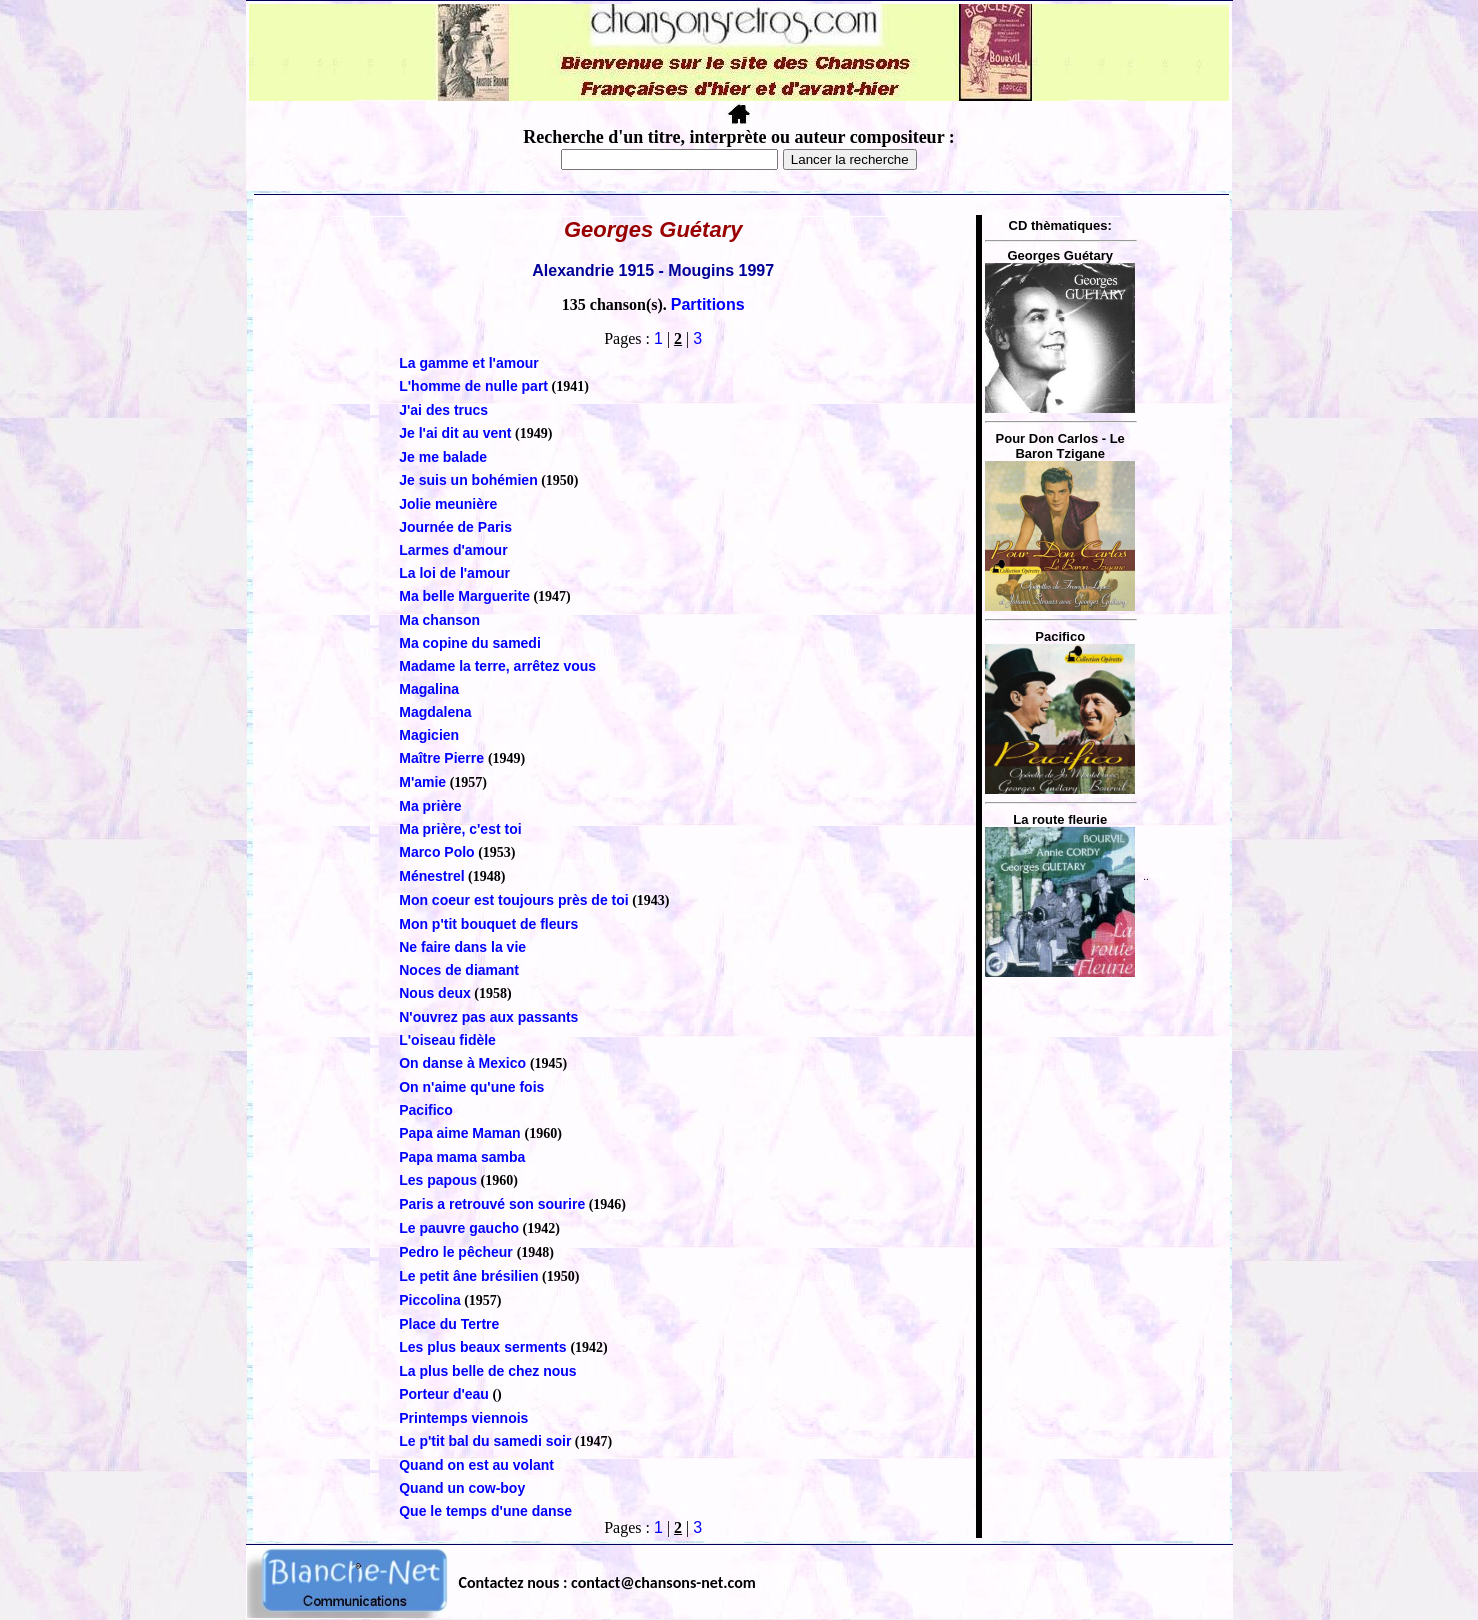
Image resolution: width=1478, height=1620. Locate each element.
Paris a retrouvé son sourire (492, 1204)
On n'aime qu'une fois (471, 1087)
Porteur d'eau (444, 1394)
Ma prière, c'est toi (460, 829)
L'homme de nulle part (473, 386)
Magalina (429, 689)
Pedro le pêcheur (457, 1252)
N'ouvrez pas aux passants (488, 1017)
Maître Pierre (443, 758)
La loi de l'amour (454, 573)
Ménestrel (431, 876)
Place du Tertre (449, 1324)
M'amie (422, 782)
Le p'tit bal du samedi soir (485, 1441)
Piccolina (429, 1300)
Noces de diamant (459, 970)
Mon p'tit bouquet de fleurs (488, 924)
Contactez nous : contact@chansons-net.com (607, 1582)
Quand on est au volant (476, 1465)
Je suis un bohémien (468, 480)
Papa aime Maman (461, 1133)
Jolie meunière (448, 504)
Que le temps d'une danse (485, 1511)
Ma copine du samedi (470, 643)
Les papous (438, 1180)
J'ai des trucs (443, 410)
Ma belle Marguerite (464, 596)
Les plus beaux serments (484, 1347)
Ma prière (430, 806)
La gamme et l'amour (468, 363)
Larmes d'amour (453, 550)
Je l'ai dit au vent (455, 433)
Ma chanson (439, 620)
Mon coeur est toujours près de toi (513, 900)
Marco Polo (436, 852)
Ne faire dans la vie (462, 947)
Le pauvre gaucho (459, 1228)
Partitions (708, 304)
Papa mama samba (462, 1157)
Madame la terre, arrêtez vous (497, 666)
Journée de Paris (455, 527)
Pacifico (426, 1110)
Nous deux (435, 993)
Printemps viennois (463, 1418)
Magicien (429, 735)
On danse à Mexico (464, 1063)
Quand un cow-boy (462, 1488)
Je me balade (443, 457)
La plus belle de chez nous (487, 1371)
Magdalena (435, 712)
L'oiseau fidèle (447, 1040)
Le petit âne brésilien (468, 1276)
